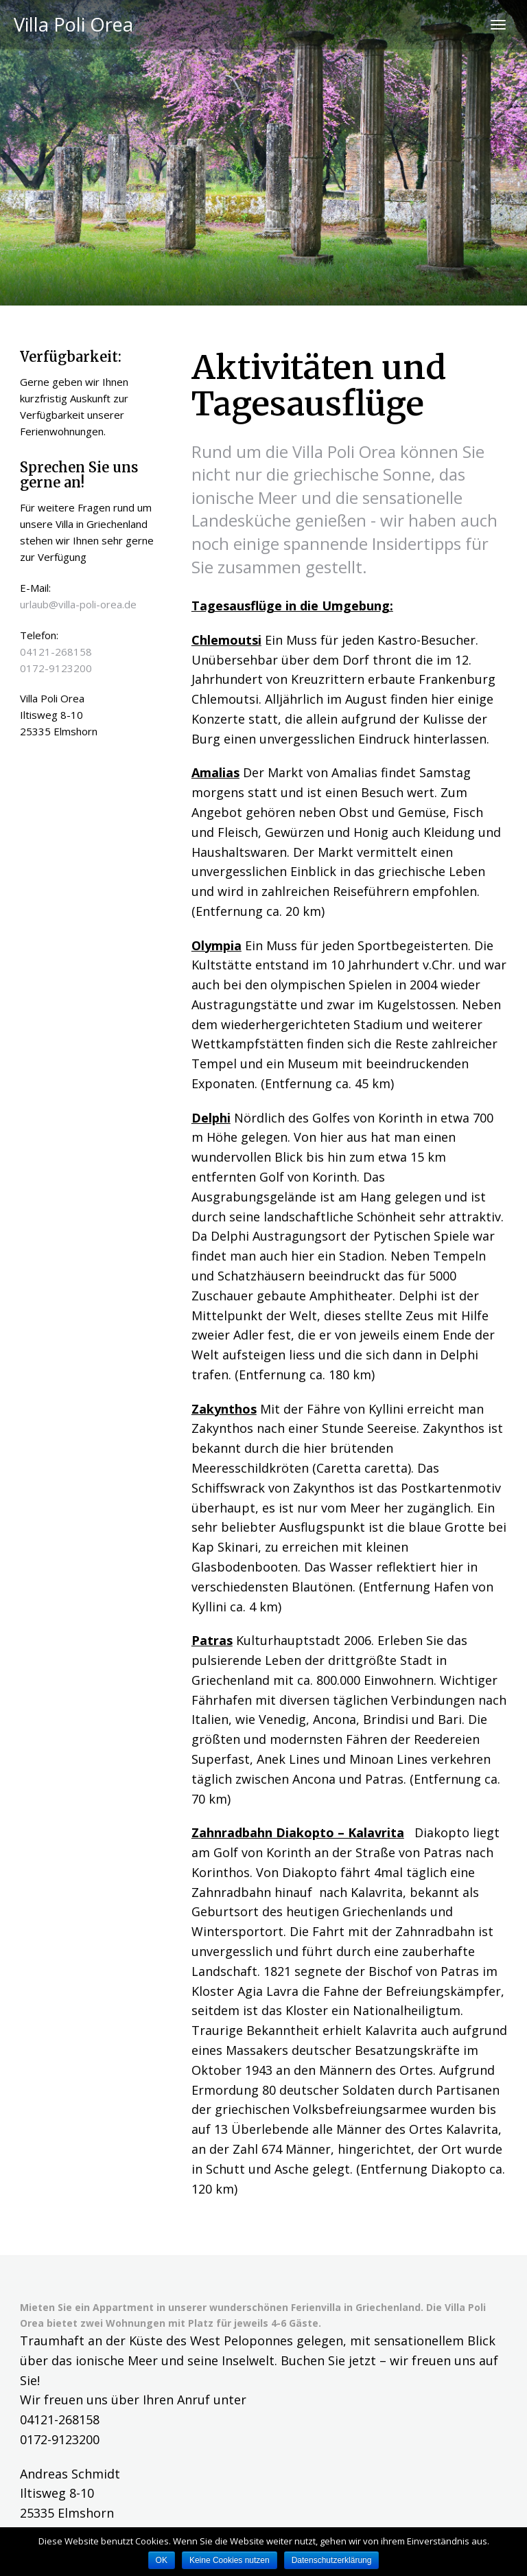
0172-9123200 (56, 668)
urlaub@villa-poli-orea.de (78, 604)
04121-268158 (56, 651)
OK (161, 2560)
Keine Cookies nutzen (229, 2560)
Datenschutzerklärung (332, 2560)
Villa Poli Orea (73, 24)
